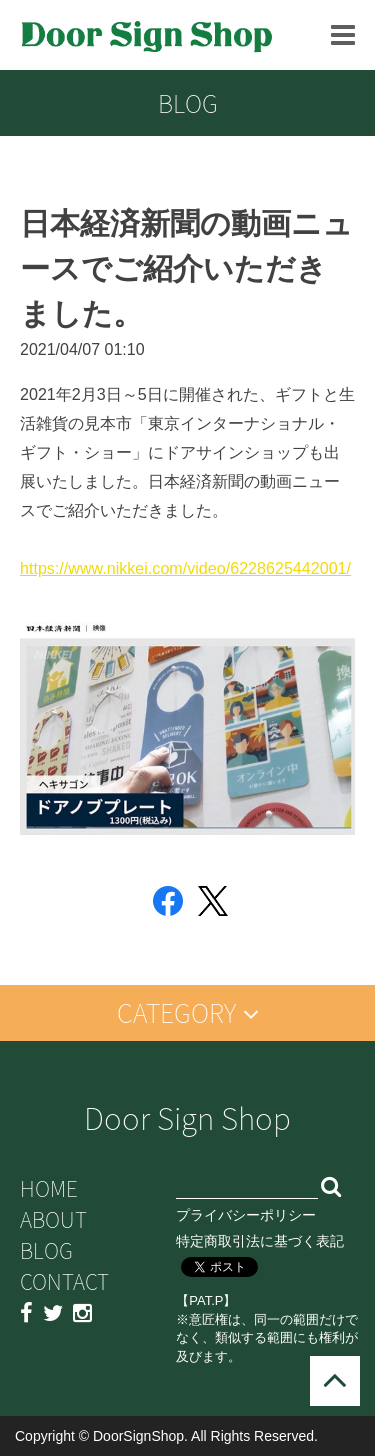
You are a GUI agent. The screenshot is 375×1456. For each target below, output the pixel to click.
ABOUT (53, 1219)
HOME (49, 1188)
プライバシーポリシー (246, 1215)
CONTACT (64, 1281)
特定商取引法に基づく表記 (260, 1241)
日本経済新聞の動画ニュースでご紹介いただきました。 (186, 268)
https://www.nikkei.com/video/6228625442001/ (185, 568)
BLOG (46, 1250)
